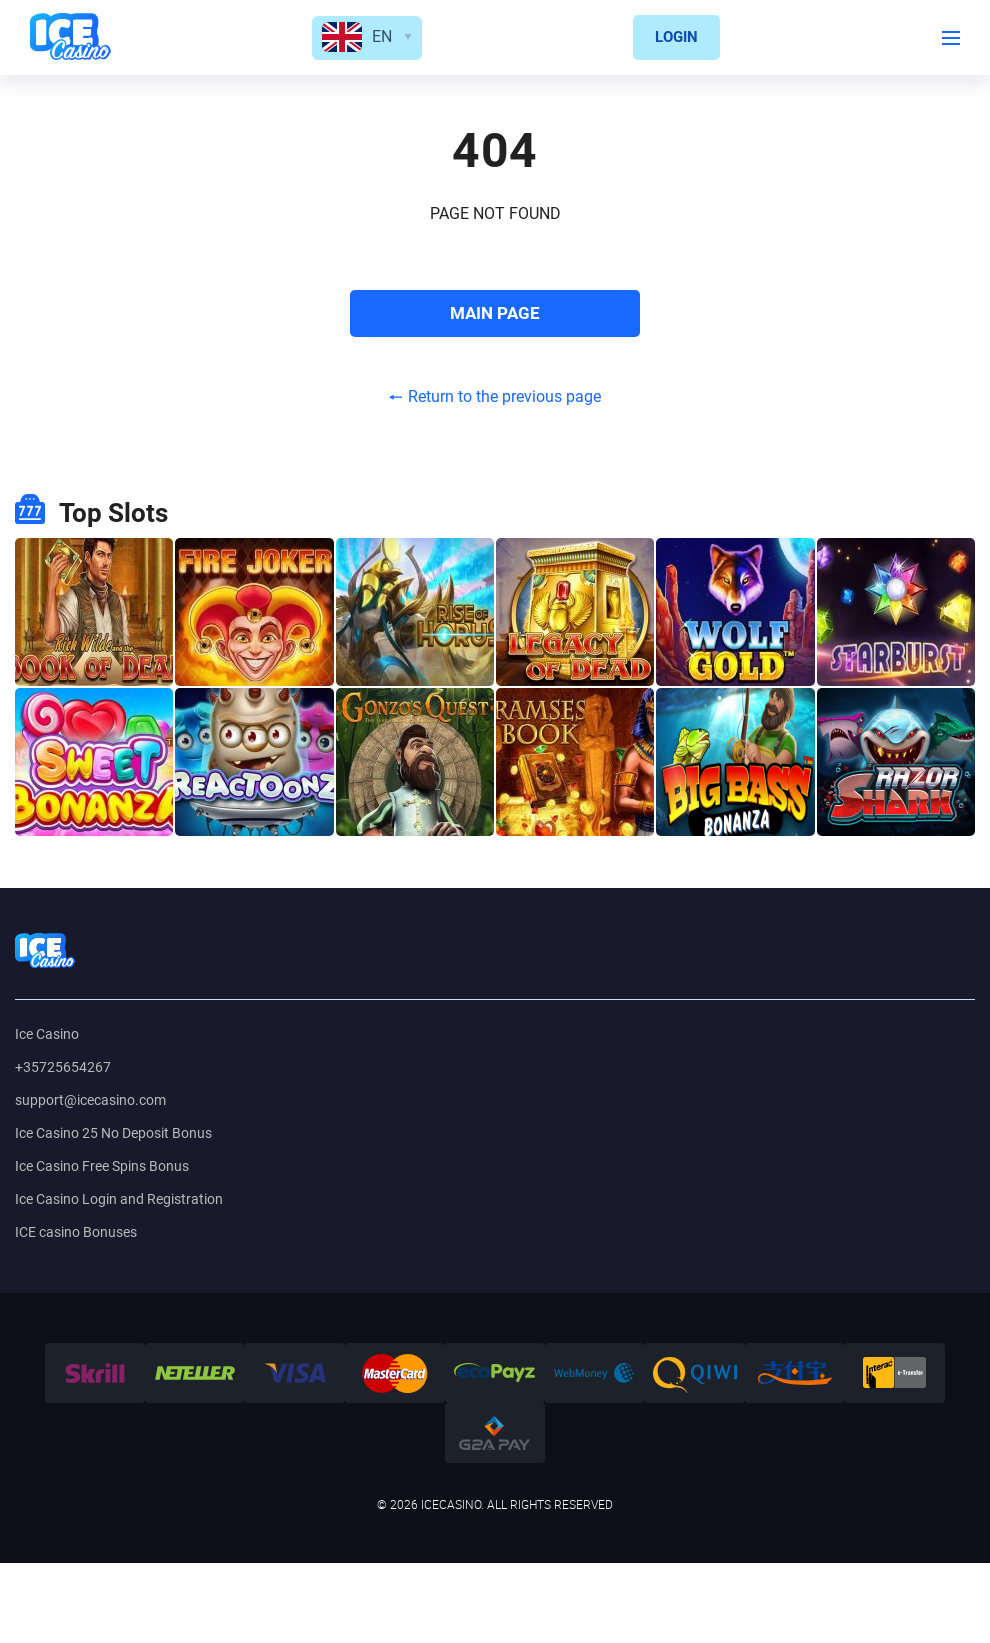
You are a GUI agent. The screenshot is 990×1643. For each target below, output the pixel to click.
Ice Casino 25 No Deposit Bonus (113, 1133)
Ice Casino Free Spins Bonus (102, 1166)
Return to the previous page (495, 396)
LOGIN (676, 37)
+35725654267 (63, 1067)
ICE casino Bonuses (76, 1232)
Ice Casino (47, 1034)
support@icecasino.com (90, 1100)
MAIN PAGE (495, 313)
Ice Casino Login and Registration (119, 1199)
